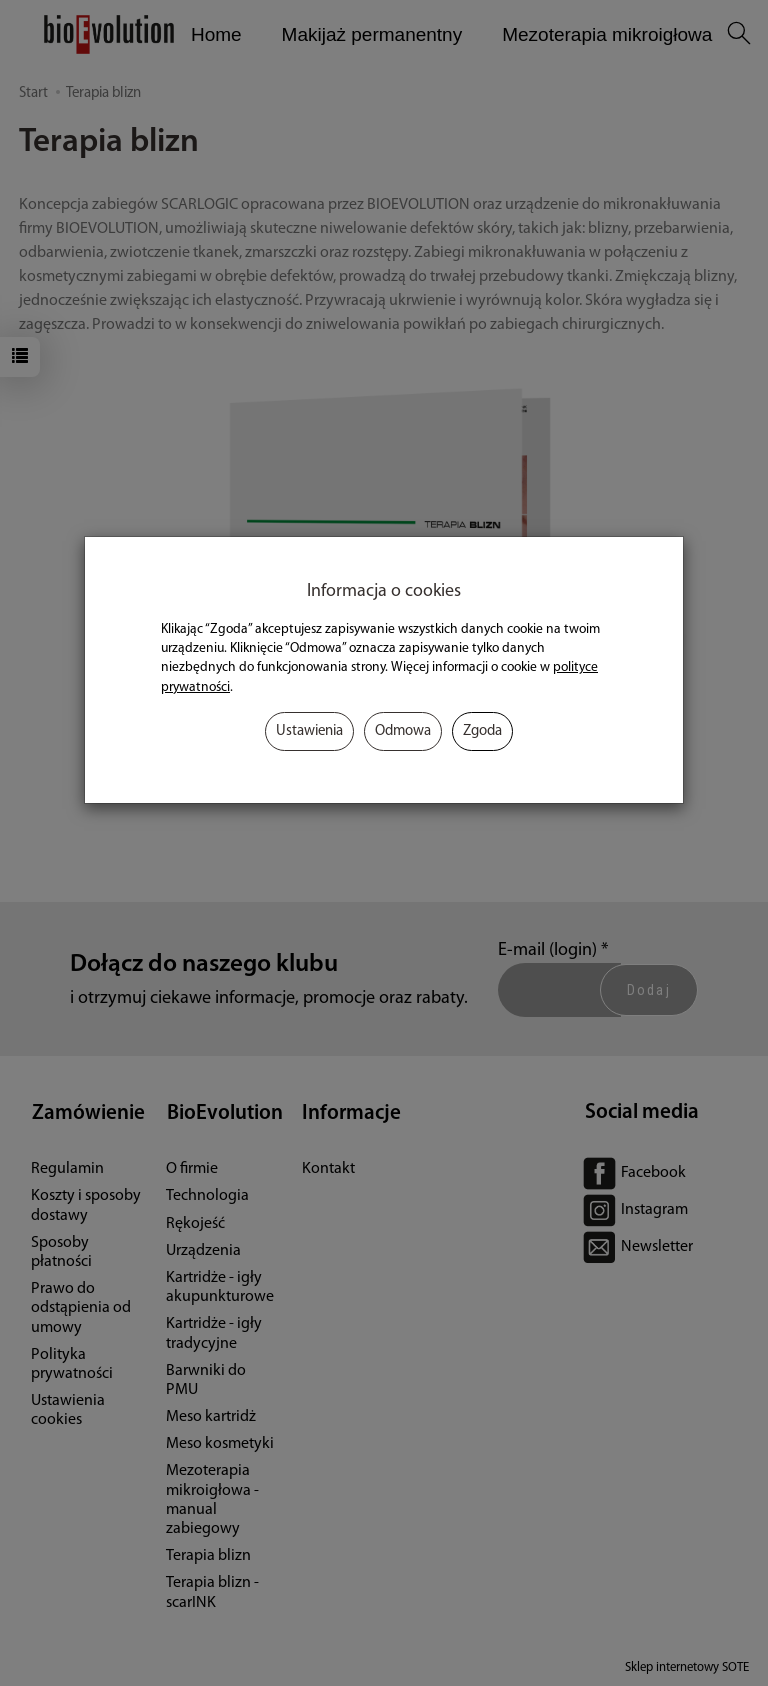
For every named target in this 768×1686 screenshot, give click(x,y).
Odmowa (403, 731)
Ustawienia (309, 731)
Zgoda (482, 731)
